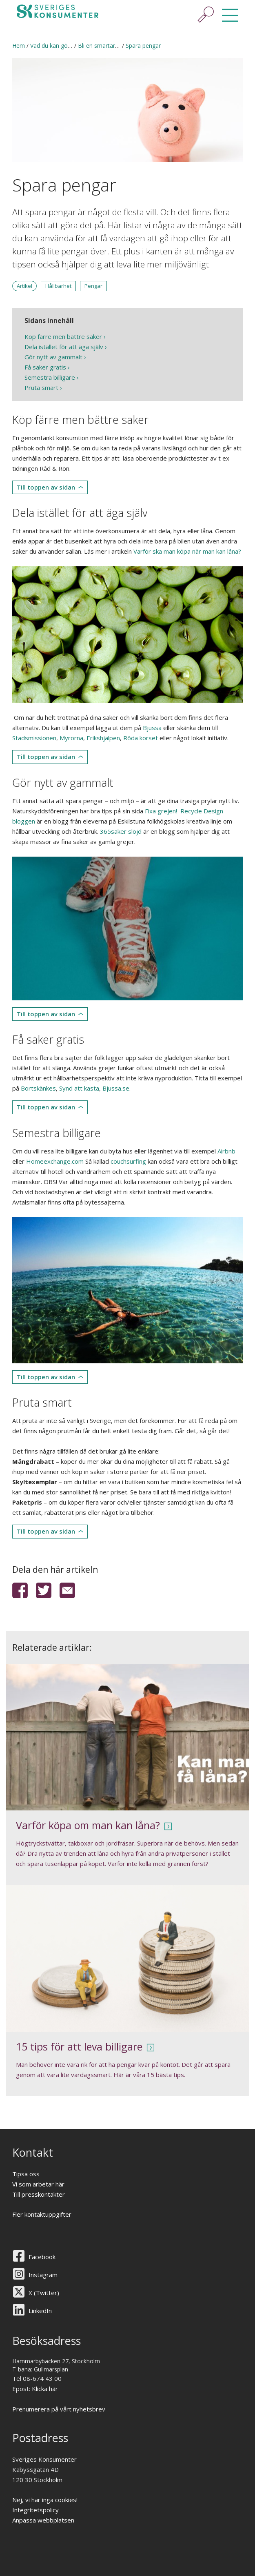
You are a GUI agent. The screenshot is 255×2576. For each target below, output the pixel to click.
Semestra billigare (49, 377)
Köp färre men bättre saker (63, 336)
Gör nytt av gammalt (53, 357)
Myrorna (71, 738)
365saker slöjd (121, 831)
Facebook (42, 2257)
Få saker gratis (45, 367)
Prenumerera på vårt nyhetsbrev (58, 2409)
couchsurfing (128, 1161)
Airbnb (226, 1151)
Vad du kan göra (51, 45)
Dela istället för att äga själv (63, 347)
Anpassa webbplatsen (43, 2520)
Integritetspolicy (35, 2510)
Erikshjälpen (103, 738)
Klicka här (45, 2389)
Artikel (24, 285)
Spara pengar (143, 45)
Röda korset (141, 738)
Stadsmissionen (34, 738)
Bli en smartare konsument (114, 45)
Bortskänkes (38, 1088)
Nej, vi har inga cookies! (45, 2500)
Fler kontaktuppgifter (41, 2214)
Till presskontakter (38, 2194)
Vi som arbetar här (38, 2184)
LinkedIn (40, 2311)
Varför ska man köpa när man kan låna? (187, 551)
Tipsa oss (26, 2174)
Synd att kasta (79, 1088)
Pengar (93, 285)
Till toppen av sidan (46, 487)
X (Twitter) (44, 2293)
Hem (18, 45)
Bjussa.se (115, 1088)
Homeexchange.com (55, 1161)
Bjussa (152, 728)
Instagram (43, 2275)
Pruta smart (41, 387)
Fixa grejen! (162, 811)
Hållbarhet (58, 285)
